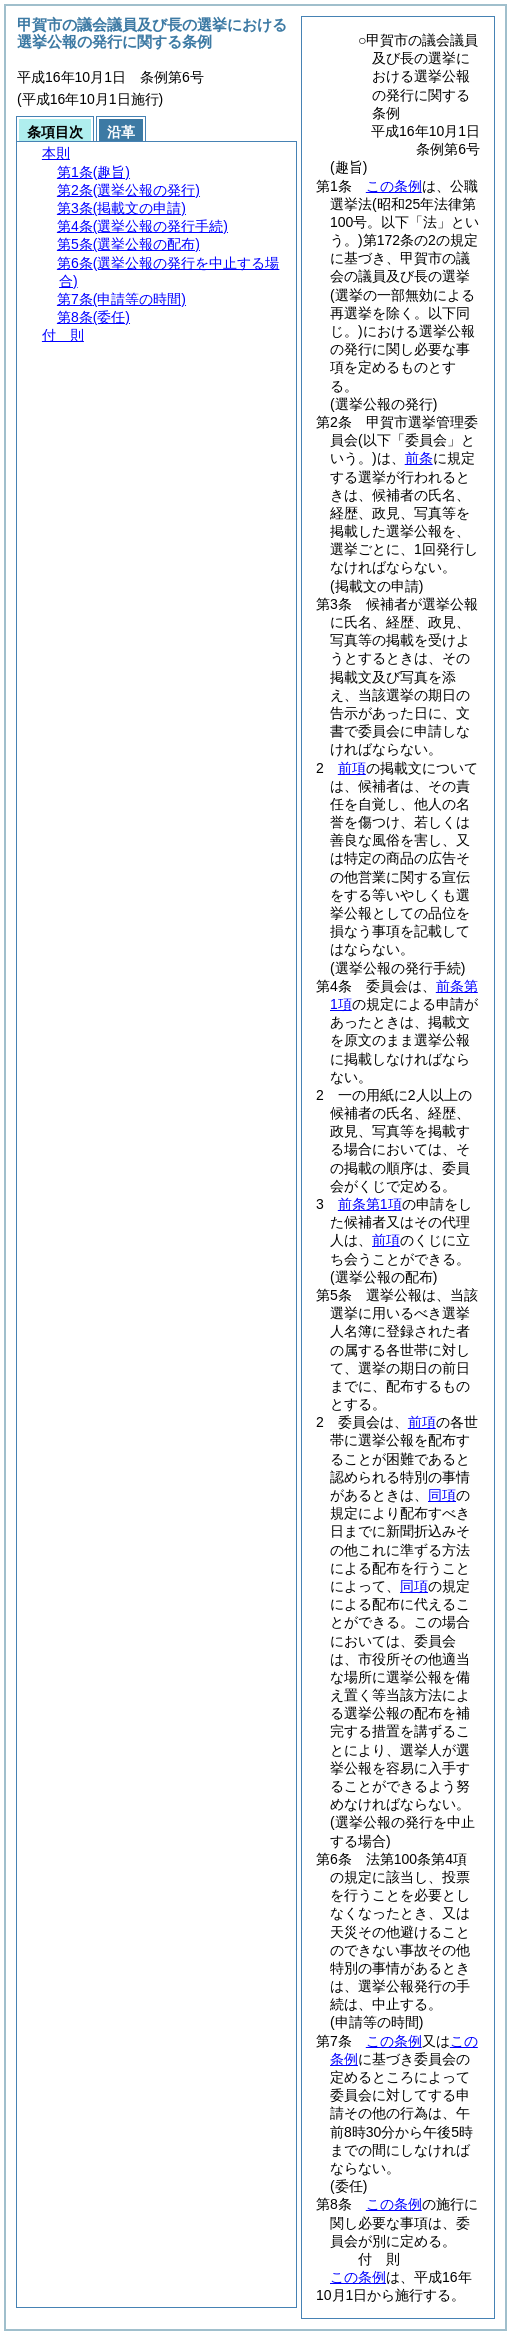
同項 (442, 1495)
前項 (352, 768)
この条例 (394, 186)
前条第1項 (370, 1204)
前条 (419, 458)
